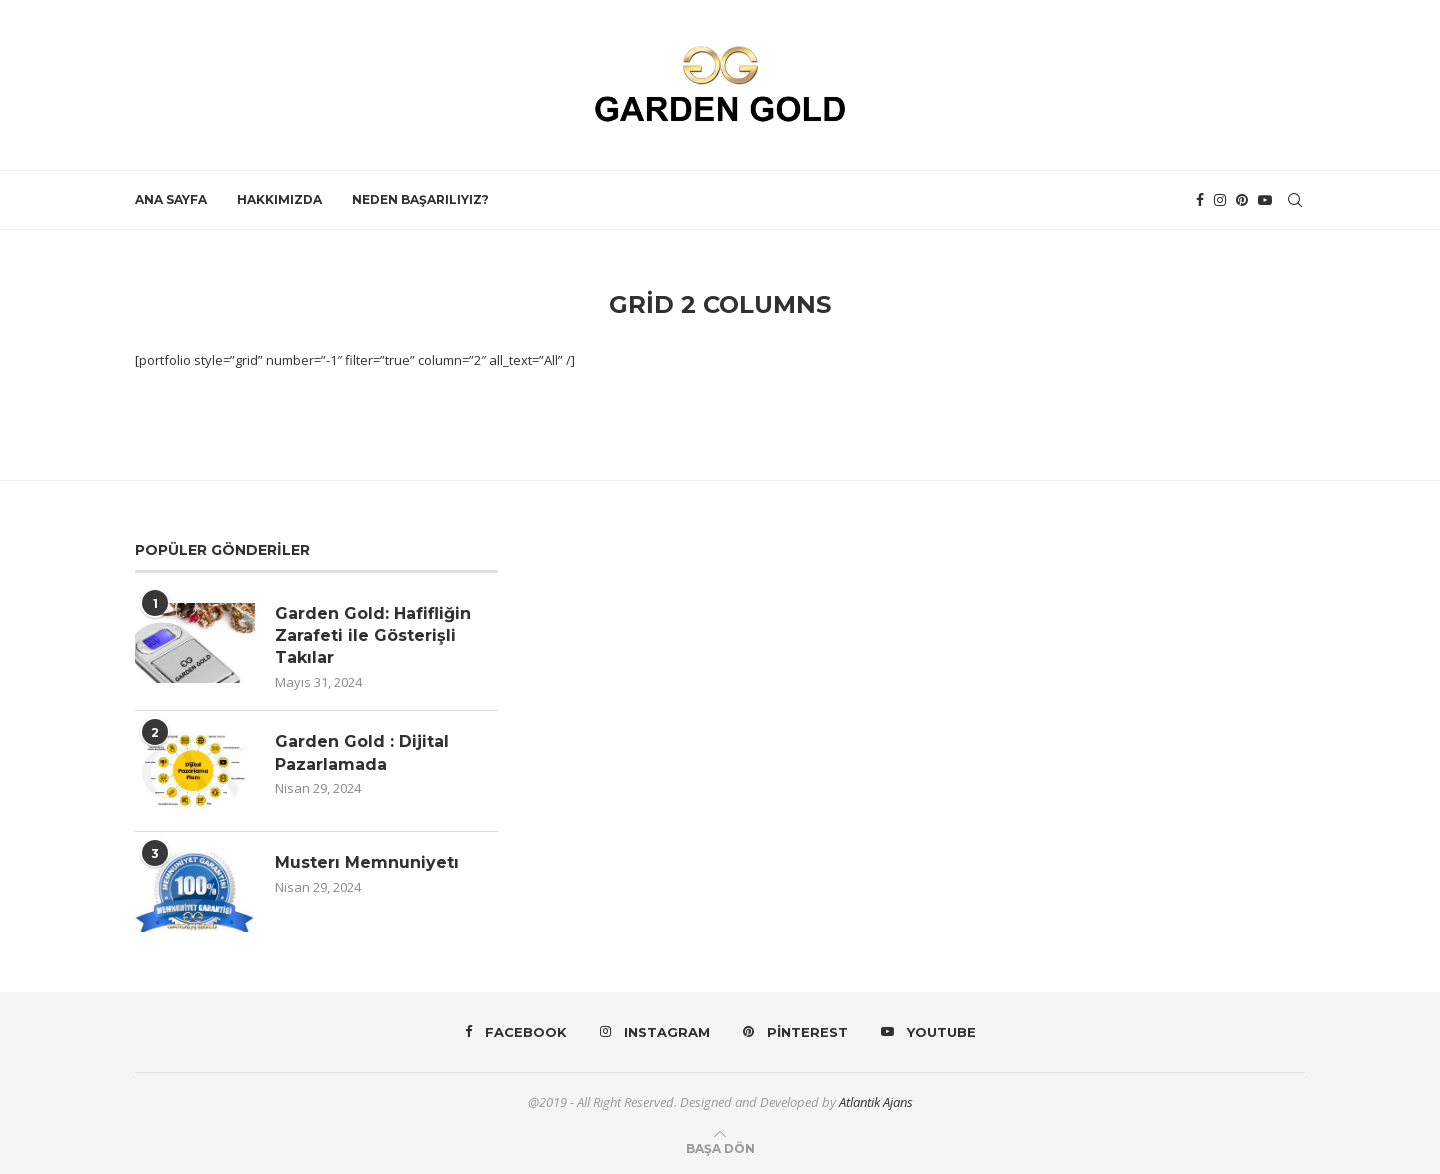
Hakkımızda (279, 199)
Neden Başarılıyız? (420, 199)
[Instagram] (1220, 200)
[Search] (1295, 200)
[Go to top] (720, 1148)
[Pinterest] (1242, 200)
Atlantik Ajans (876, 1102)
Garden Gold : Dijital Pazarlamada (362, 752)
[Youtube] (1265, 200)
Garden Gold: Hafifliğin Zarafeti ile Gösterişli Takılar (373, 636)
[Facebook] (1200, 200)
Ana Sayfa (171, 199)
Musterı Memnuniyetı (367, 862)
